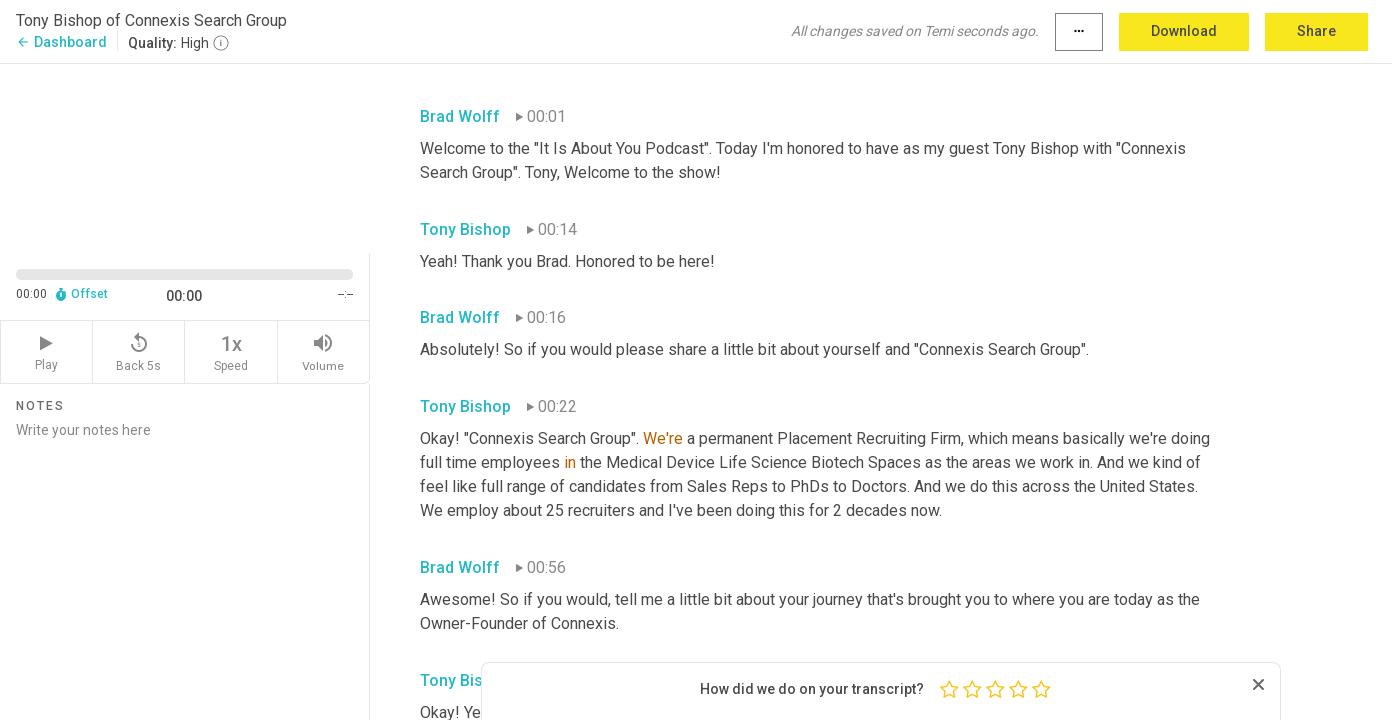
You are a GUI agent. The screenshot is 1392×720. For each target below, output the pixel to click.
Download (1184, 31)
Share (1316, 31)
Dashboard (61, 42)
